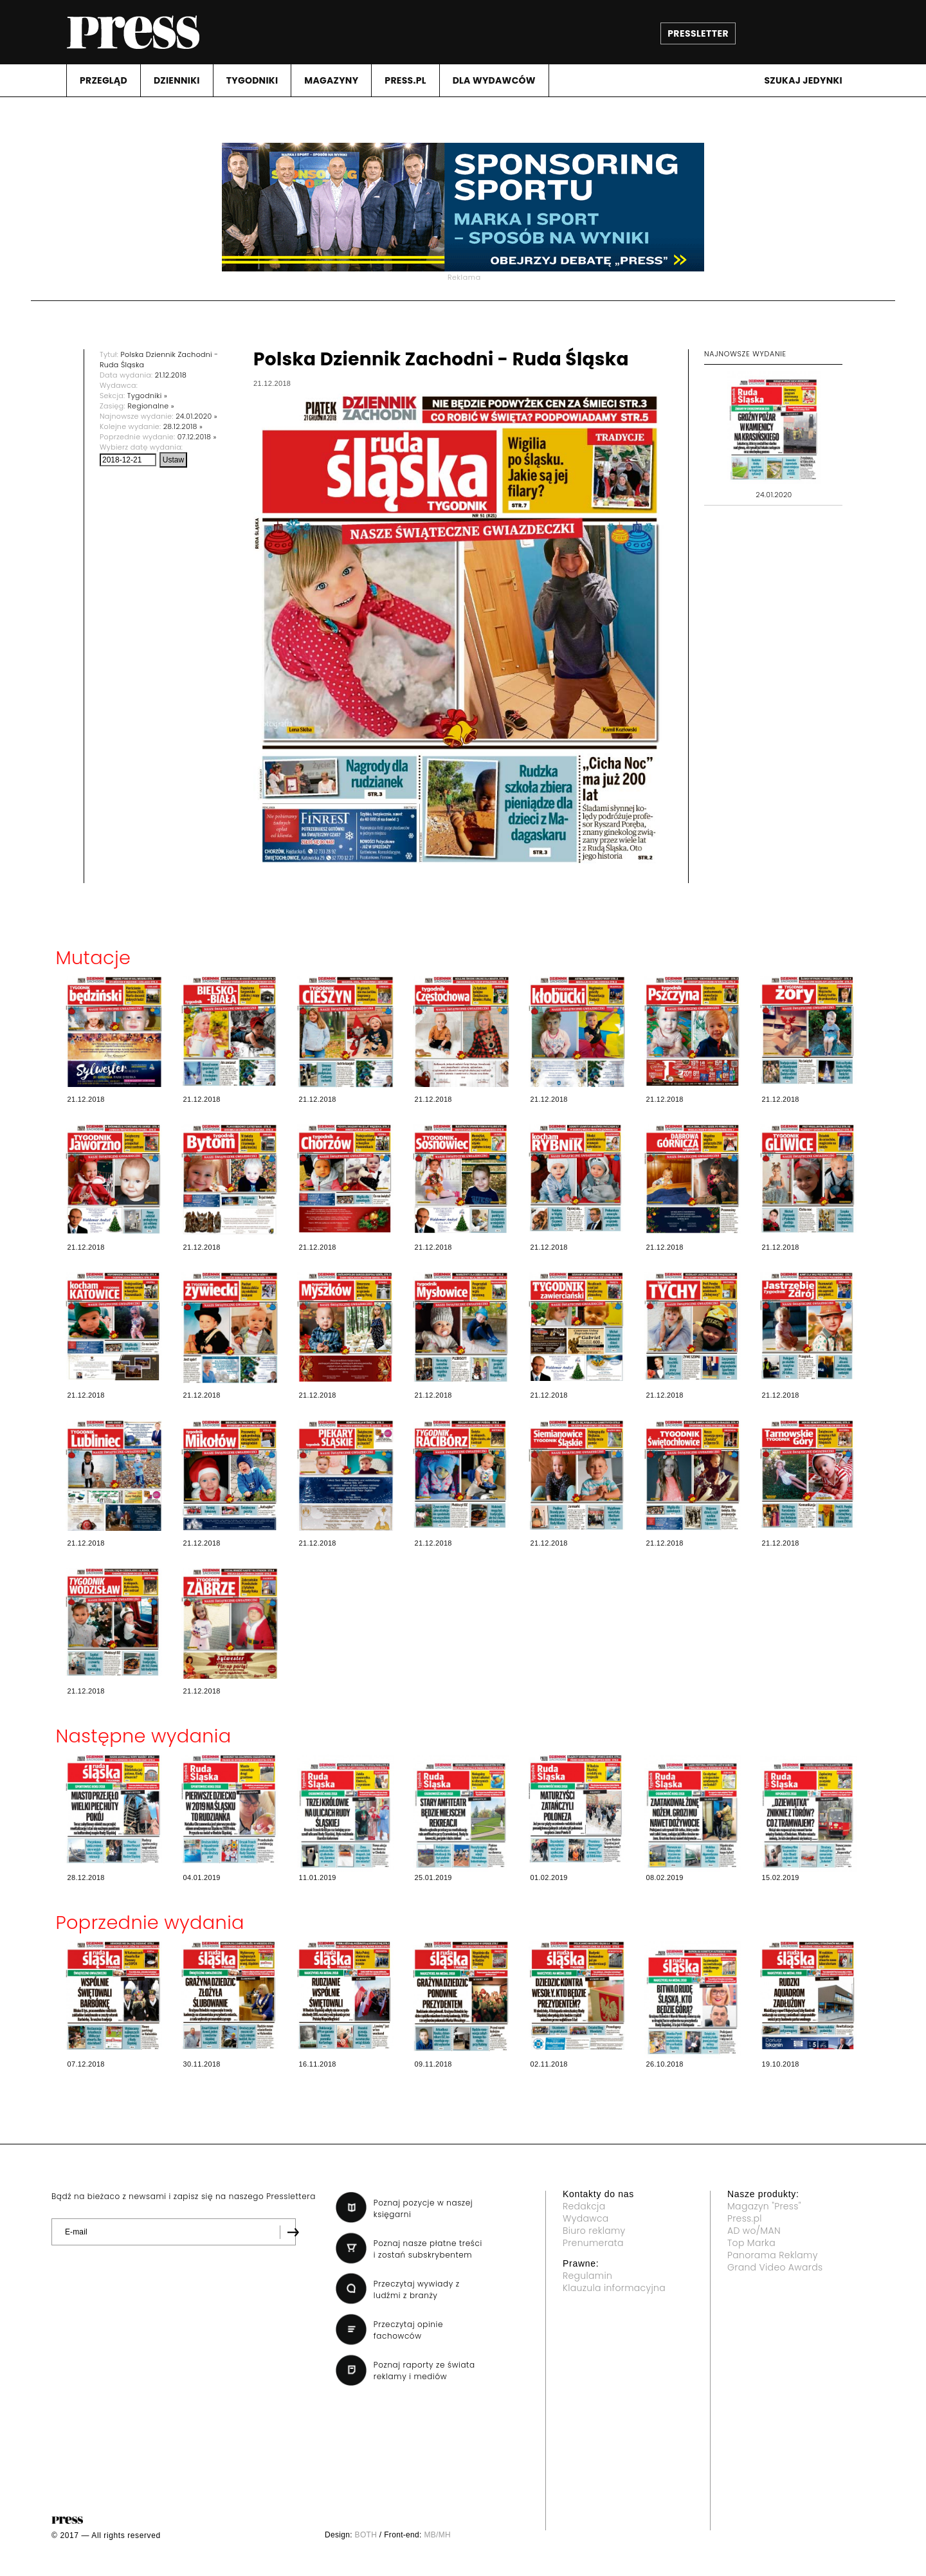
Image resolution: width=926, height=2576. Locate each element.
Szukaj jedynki (803, 80)
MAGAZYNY (331, 80)
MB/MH (437, 2534)
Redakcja (584, 2206)
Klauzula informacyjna (614, 2287)
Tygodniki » (147, 395)
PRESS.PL (405, 80)
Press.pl (744, 2218)
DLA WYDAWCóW (494, 80)
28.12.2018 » (183, 426)
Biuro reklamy (594, 2230)
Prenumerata (593, 2242)
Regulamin (587, 2275)
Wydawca (586, 2218)
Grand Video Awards (774, 2267)
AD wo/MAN (754, 2230)
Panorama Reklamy (772, 2255)
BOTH (366, 2534)
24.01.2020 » (196, 416)
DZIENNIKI (177, 80)
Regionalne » (150, 406)
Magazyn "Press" (764, 2206)
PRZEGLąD (103, 80)
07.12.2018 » (197, 437)
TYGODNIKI (252, 80)
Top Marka (751, 2242)
